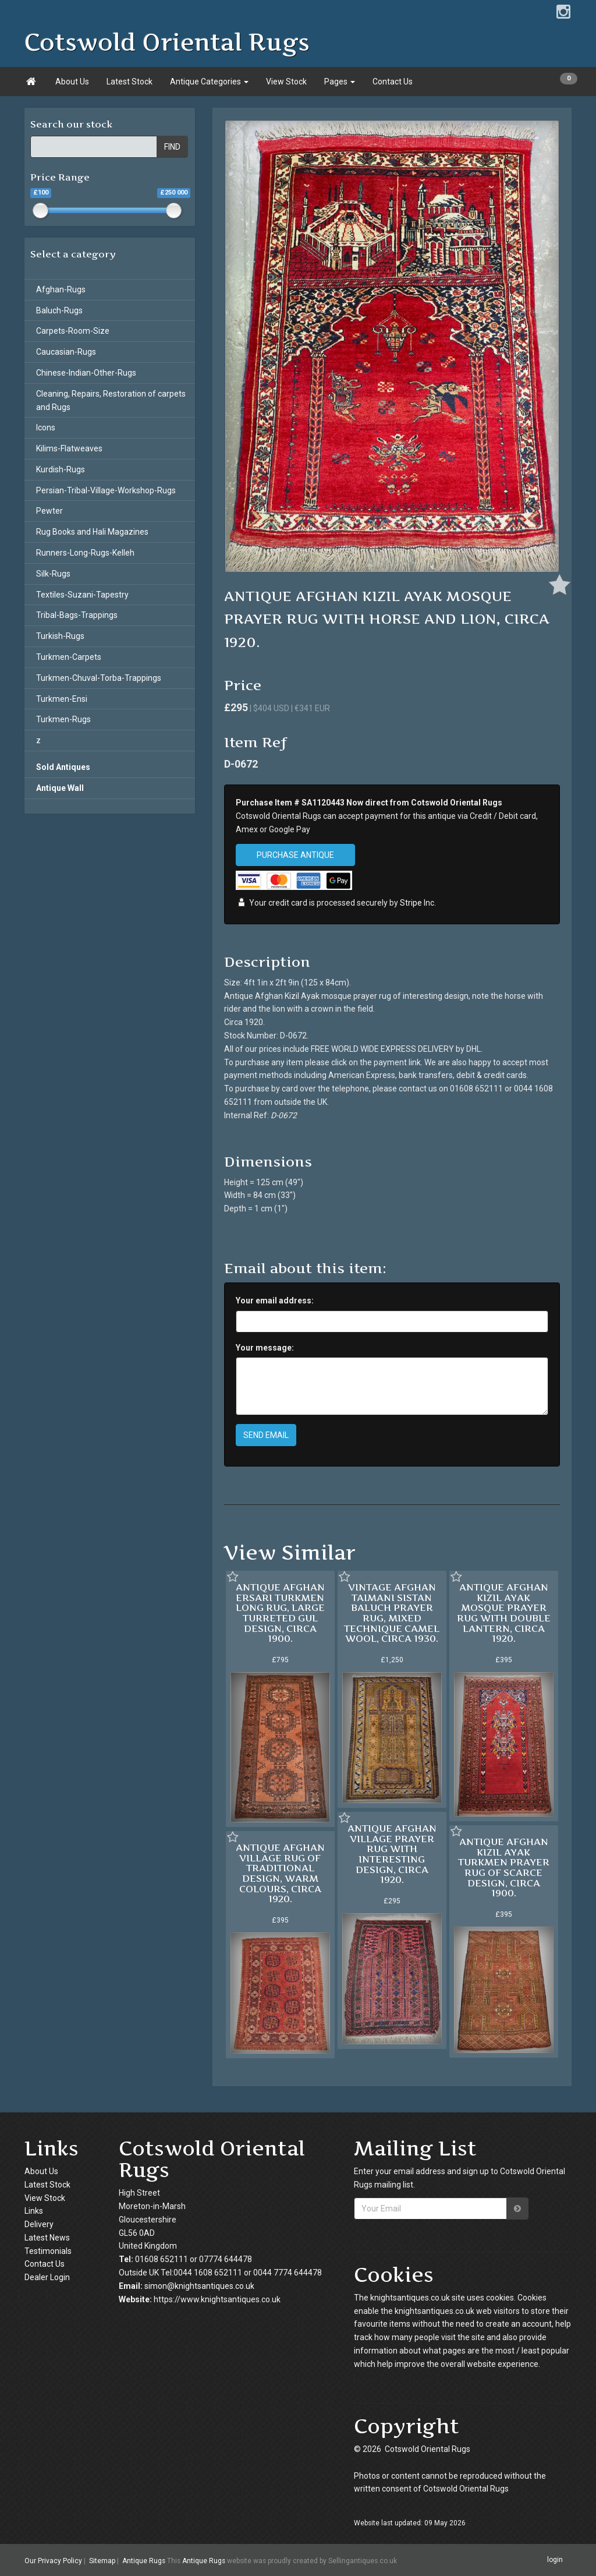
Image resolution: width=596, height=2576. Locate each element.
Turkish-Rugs (60, 636)
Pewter (49, 510)
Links (33, 2210)
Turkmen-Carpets (68, 657)
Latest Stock (129, 81)
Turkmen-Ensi (61, 699)
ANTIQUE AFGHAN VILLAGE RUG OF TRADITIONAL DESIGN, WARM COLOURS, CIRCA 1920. (280, 1873)
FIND (172, 146)
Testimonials (48, 2251)
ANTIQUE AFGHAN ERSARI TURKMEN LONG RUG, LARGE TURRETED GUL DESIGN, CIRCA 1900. (280, 1612)
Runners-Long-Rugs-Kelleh (85, 552)
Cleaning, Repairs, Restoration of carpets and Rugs (111, 400)
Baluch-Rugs (59, 310)
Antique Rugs (143, 2560)
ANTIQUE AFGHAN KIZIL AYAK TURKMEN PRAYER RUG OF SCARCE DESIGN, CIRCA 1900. (503, 1867)
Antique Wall (60, 788)
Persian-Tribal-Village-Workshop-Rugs (106, 490)
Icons (45, 427)
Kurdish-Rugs (60, 469)
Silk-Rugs (53, 573)
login (555, 2560)
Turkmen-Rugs (63, 719)
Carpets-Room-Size (72, 330)
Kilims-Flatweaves (69, 448)
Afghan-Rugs (61, 289)
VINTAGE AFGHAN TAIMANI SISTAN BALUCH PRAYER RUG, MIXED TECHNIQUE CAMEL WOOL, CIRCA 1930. (391, 1612)
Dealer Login (47, 2277)
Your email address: (275, 1300)
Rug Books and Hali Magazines (92, 531)
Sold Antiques (63, 767)
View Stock (286, 81)
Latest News (47, 2237)
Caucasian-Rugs (66, 351)
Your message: (265, 1347)
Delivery (39, 2224)
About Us (72, 81)
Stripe (411, 902)
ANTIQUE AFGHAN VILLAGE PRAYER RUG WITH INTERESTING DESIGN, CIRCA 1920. (392, 1853)
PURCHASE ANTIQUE (295, 855)
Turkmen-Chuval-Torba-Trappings (98, 678)
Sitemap (102, 2560)
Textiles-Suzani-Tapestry (82, 594)
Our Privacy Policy (53, 2560)
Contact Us (392, 81)
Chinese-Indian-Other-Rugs (86, 372)
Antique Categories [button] (209, 81)
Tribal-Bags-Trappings (77, 615)
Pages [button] (339, 81)
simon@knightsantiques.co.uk (199, 2286)
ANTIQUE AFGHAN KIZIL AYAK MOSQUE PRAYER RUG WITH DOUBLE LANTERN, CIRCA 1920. (504, 1612)
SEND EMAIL (266, 1435)
